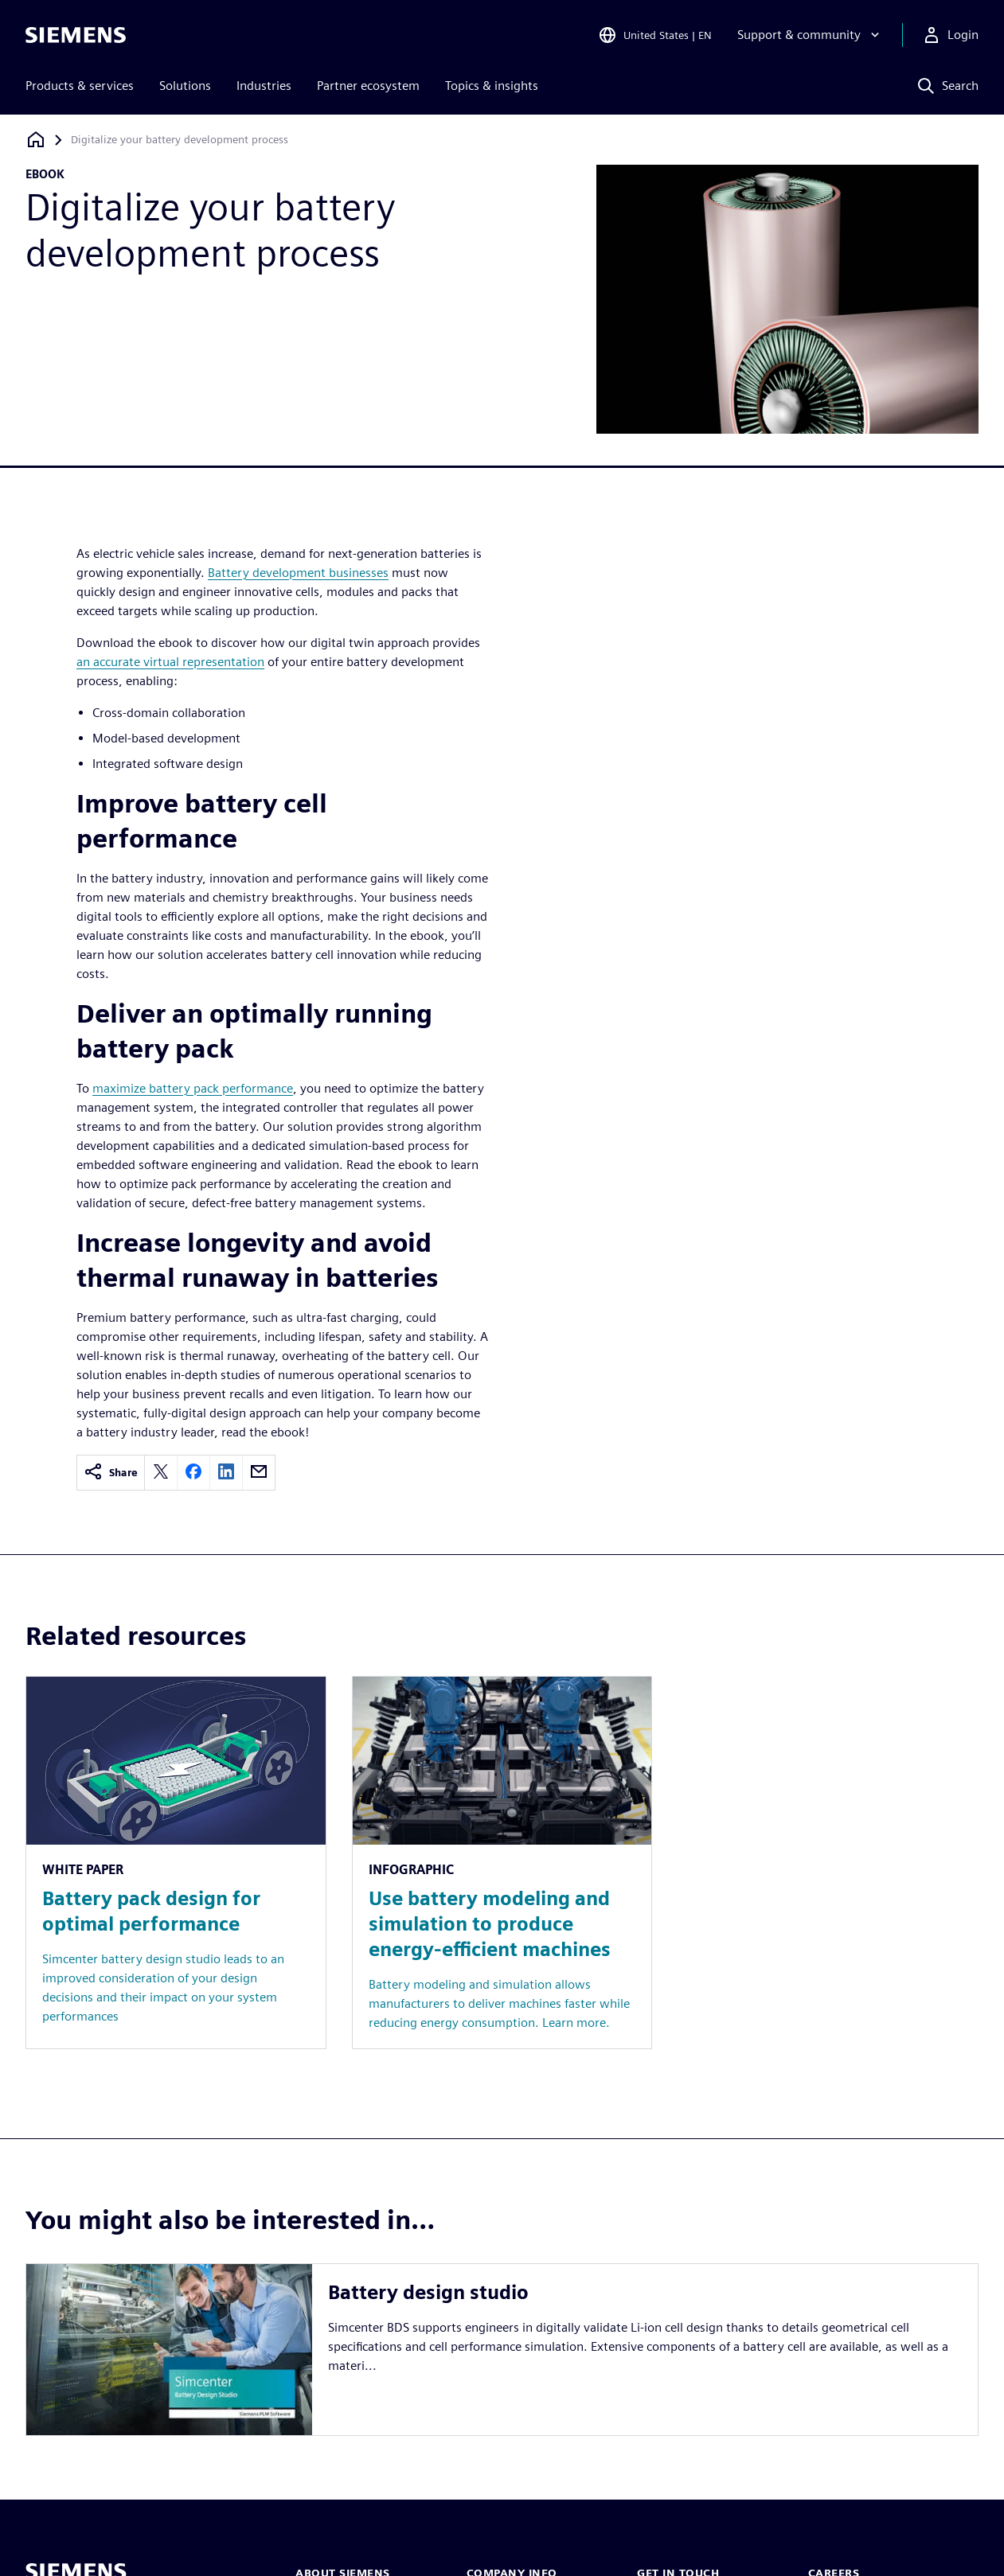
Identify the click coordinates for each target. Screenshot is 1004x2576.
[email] (259, 1473)
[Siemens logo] (75, 35)
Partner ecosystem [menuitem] (368, 85)
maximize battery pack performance (192, 1088)
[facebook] (193, 1473)
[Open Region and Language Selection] (655, 35)
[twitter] (161, 1473)
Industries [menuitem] (263, 85)
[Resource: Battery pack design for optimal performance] (175, 1862)
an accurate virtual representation (170, 661)
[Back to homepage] (35, 140)
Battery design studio (428, 2292)
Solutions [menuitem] (185, 85)
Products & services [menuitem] (79, 85)
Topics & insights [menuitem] (491, 85)
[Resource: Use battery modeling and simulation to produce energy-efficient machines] (502, 1862)
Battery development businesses (298, 572)
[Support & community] (810, 35)
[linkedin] (226, 1473)
